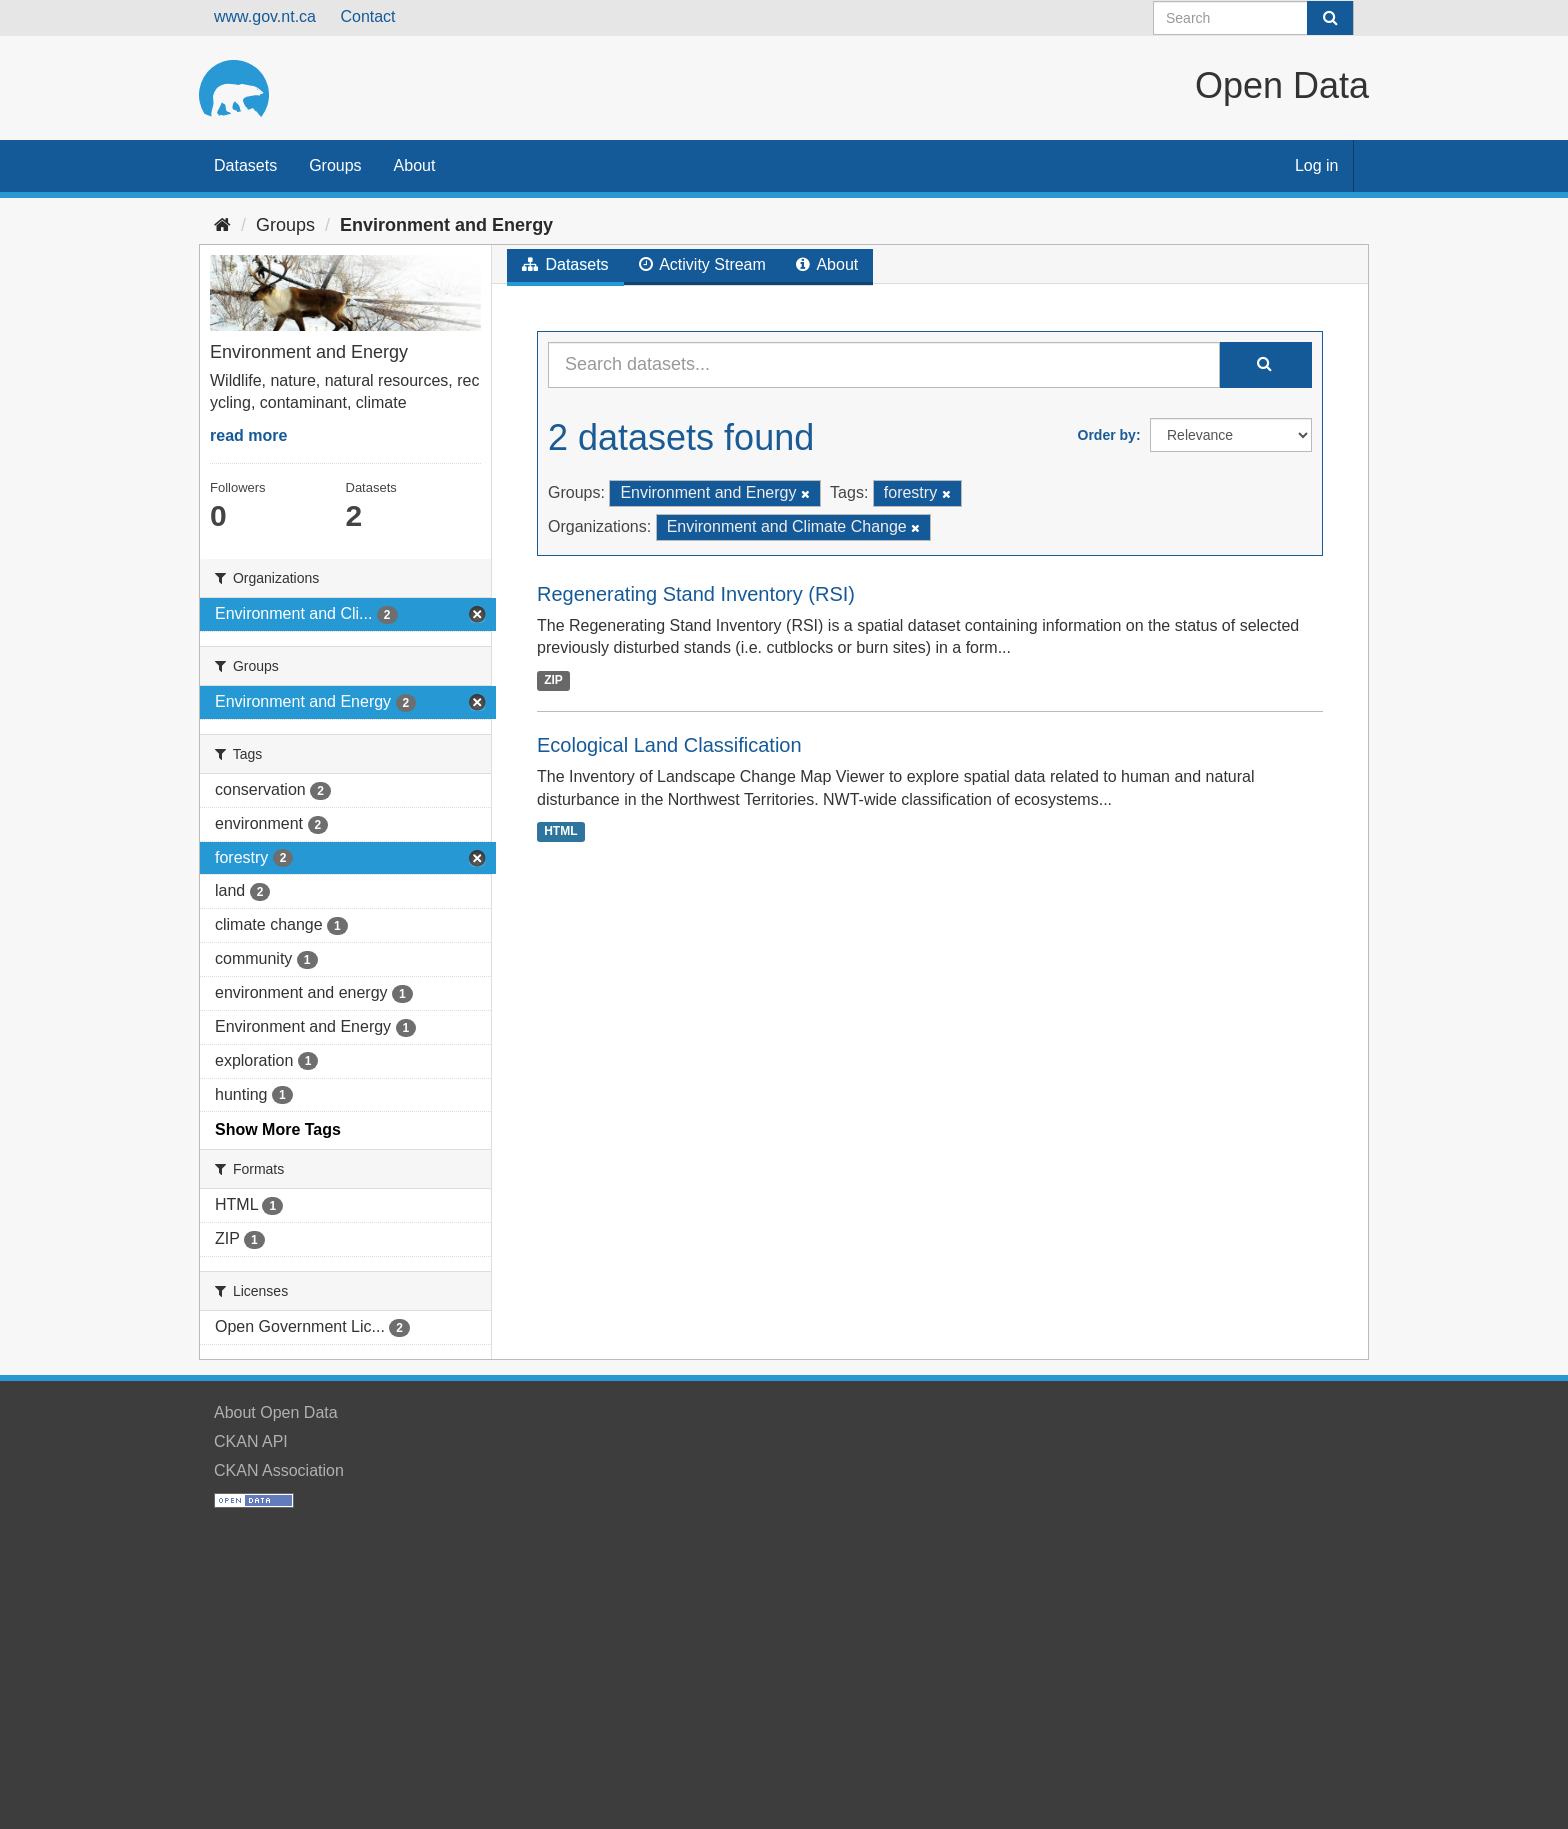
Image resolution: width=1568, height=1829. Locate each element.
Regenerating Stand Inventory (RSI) (696, 594)
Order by (1107, 435)
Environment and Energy (446, 225)
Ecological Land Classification (669, 745)
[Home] (222, 225)
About (415, 165)
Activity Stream (702, 264)
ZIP (553, 680)
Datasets (245, 165)
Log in (1317, 165)
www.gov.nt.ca (265, 16)
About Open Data (276, 1412)
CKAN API (251, 1441)
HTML (560, 832)
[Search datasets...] (884, 365)
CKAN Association (279, 1470)
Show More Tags (278, 1129)
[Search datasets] (1253, 18)
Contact (367, 16)
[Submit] (1330, 18)
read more (248, 435)
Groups (335, 165)
